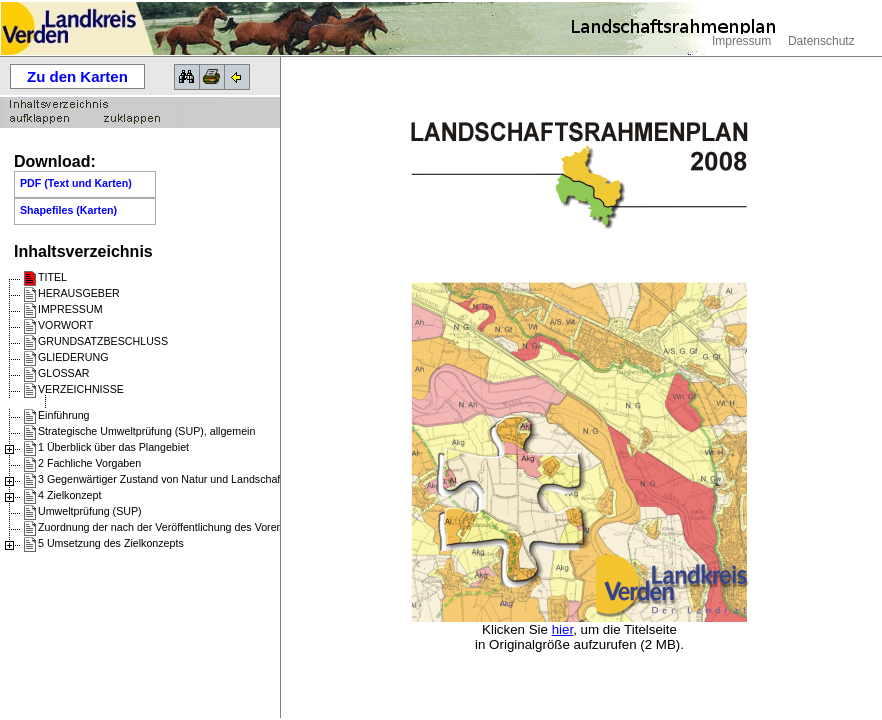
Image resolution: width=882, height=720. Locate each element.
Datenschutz (821, 41)
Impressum (741, 41)
